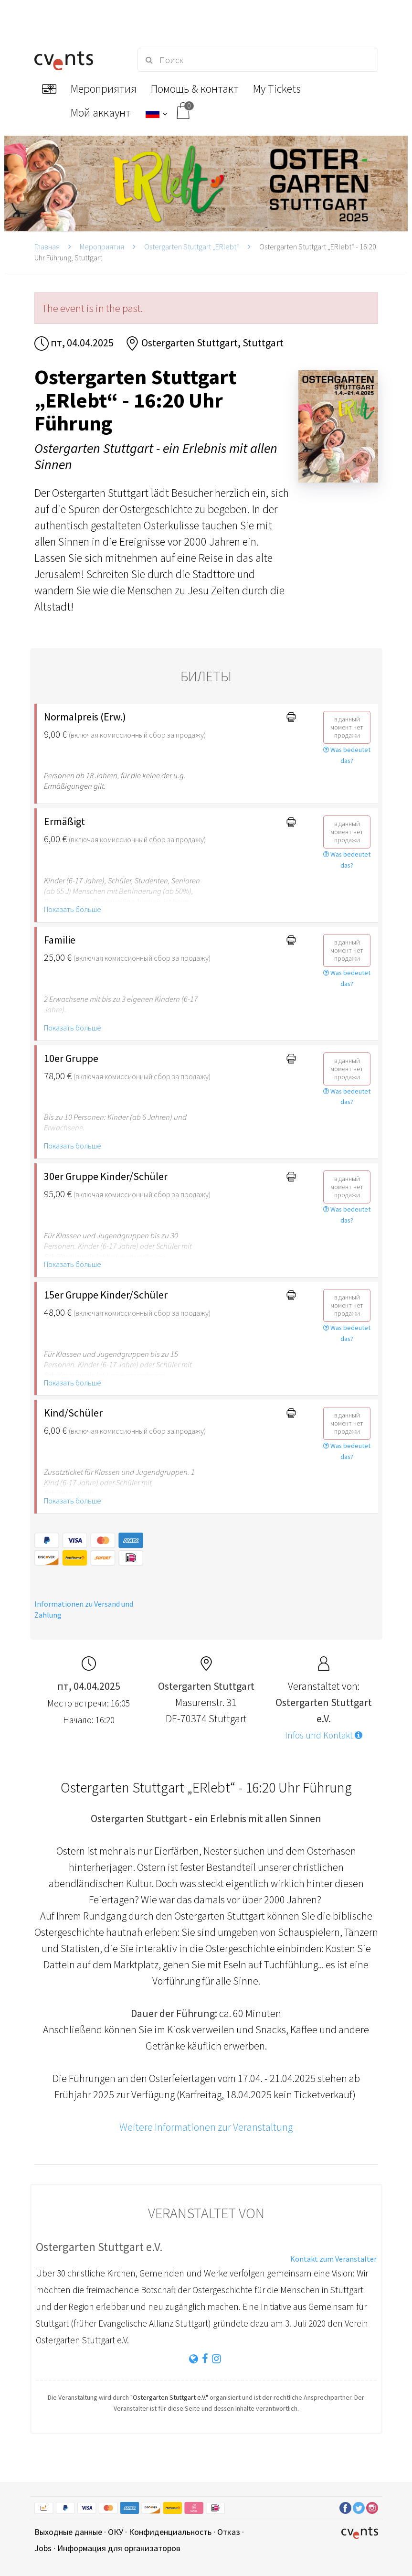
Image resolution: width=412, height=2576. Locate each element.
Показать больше (72, 909)
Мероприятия (102, 246)
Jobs (43, 2548)
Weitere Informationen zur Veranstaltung (206, 2127)
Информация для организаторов (118, 2548)
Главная (47, 246)
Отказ (228, 2531)
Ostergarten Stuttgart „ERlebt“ (191, 246)
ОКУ (115, 2531)
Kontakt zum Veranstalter (333, 2259)
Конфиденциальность (170, 2531)
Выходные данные (68, 2531)
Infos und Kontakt (323, 1735)
